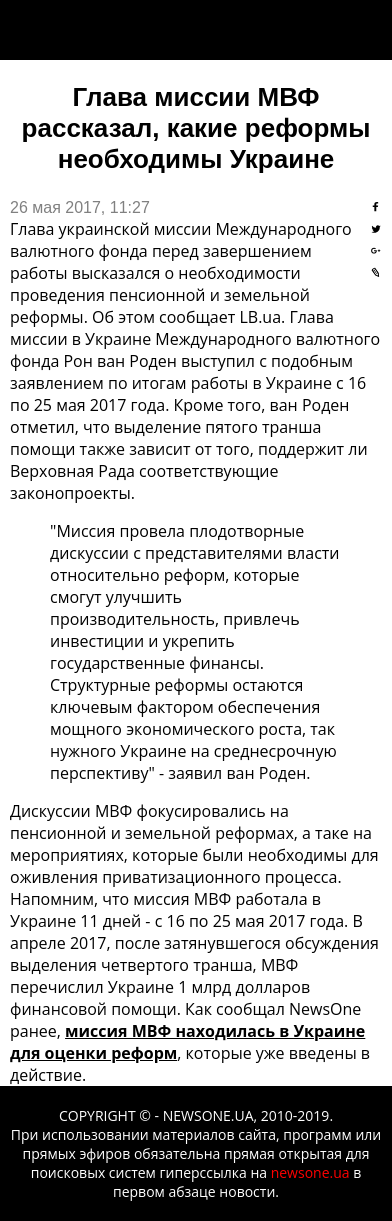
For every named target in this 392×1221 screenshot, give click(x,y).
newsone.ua (310, 1172)
